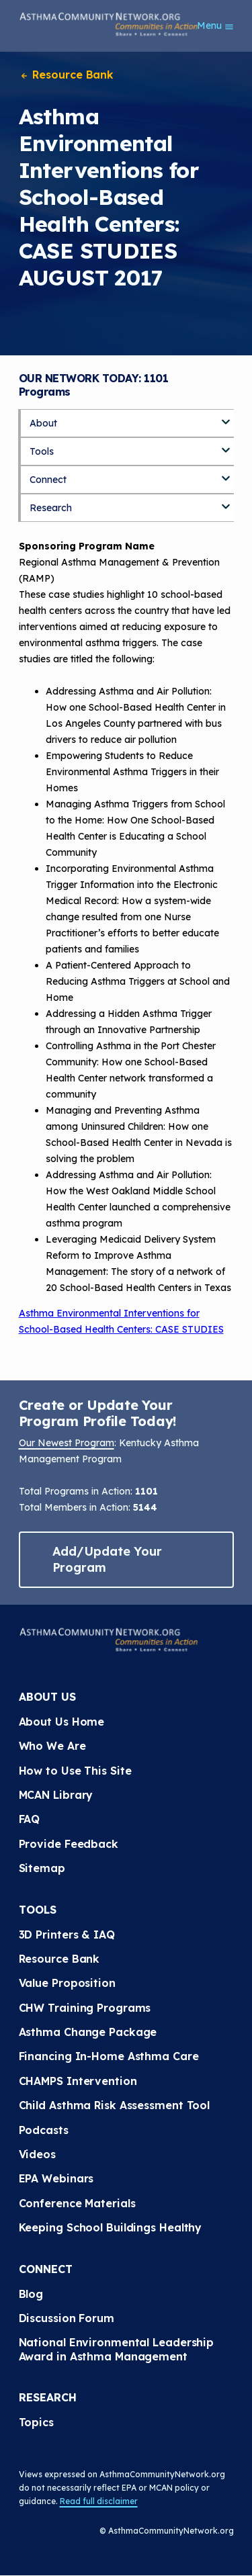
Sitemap (42, 1868)
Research (51, 508)
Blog (31, 2294)
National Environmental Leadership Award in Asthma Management (118, 2349)
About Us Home (62, 1721)
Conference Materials (77, 2203)
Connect (48, 480)
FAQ (29, 1819)
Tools (42, 451)
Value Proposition (67, 1983)
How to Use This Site (75, 1770)
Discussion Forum (66, 2318)
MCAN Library (56, 1795)
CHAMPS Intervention (78, 2081)
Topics (36, 2422)
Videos (37, 2154)
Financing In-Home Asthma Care (109, 2056)
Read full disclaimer (99, 2501)
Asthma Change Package (88, 2032)
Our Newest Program (66, 1443)
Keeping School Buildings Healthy (110, 2227)
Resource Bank (66, 74)
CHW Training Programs (85, 2007)
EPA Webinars (56, 2178)
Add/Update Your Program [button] (107, 1559)
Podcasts (44, 2130)
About (43, 423)
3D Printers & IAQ (67, 1934)
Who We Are (52, 1745)
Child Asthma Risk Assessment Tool (114, 2105)
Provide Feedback (68, 1844)
